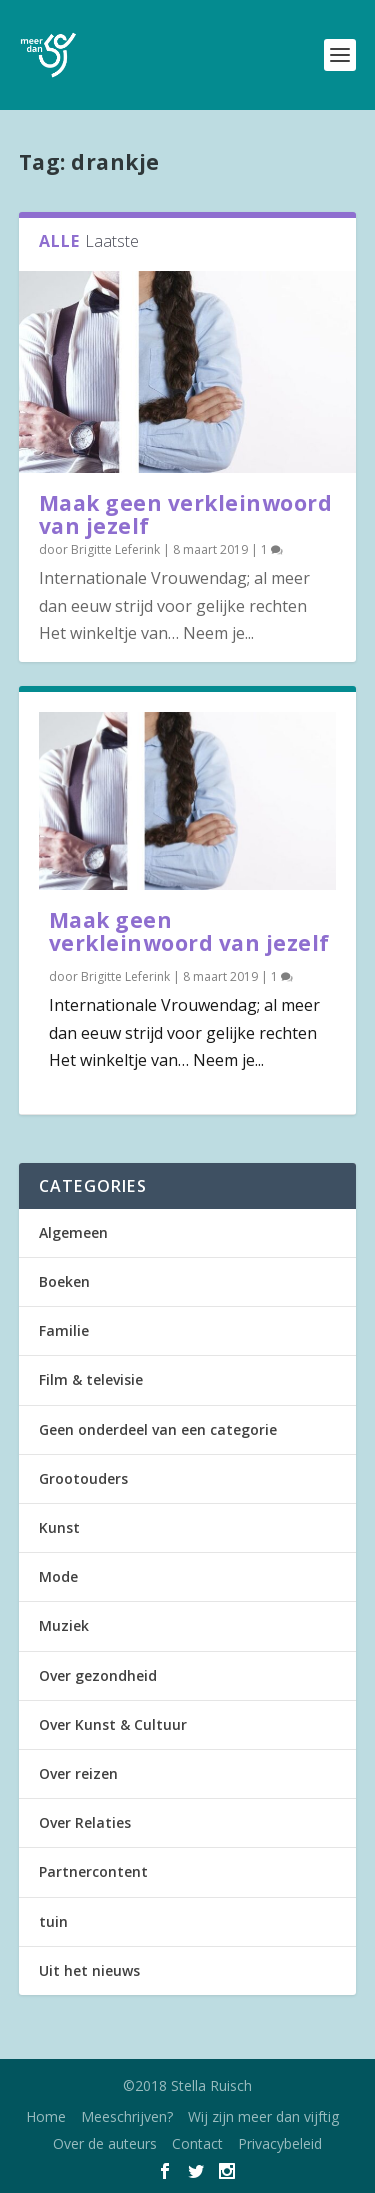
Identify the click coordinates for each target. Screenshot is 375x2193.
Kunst (59, 1527)
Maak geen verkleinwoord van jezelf (186, 514)
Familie (64, 1330)
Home (46, 2116)
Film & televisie (91, 1379)
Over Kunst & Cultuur (113, 1724)
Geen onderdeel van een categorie (158, 1429)
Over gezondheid (98, 1675)
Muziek (64, 1625)
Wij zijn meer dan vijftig (263, 2116)
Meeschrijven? (127, 2116)
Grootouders (83, 1478)
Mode (58, 1576)
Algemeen (73, 1232)
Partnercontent (93, 1871)
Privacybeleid (280, 2143)
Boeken (64, 1281)
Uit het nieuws (89, 1970)
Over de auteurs (105, 2143)
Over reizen (78, 1773)
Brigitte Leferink (115, 549)
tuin (53, 1921)
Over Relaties (85, 1822)
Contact (197, 2143)
